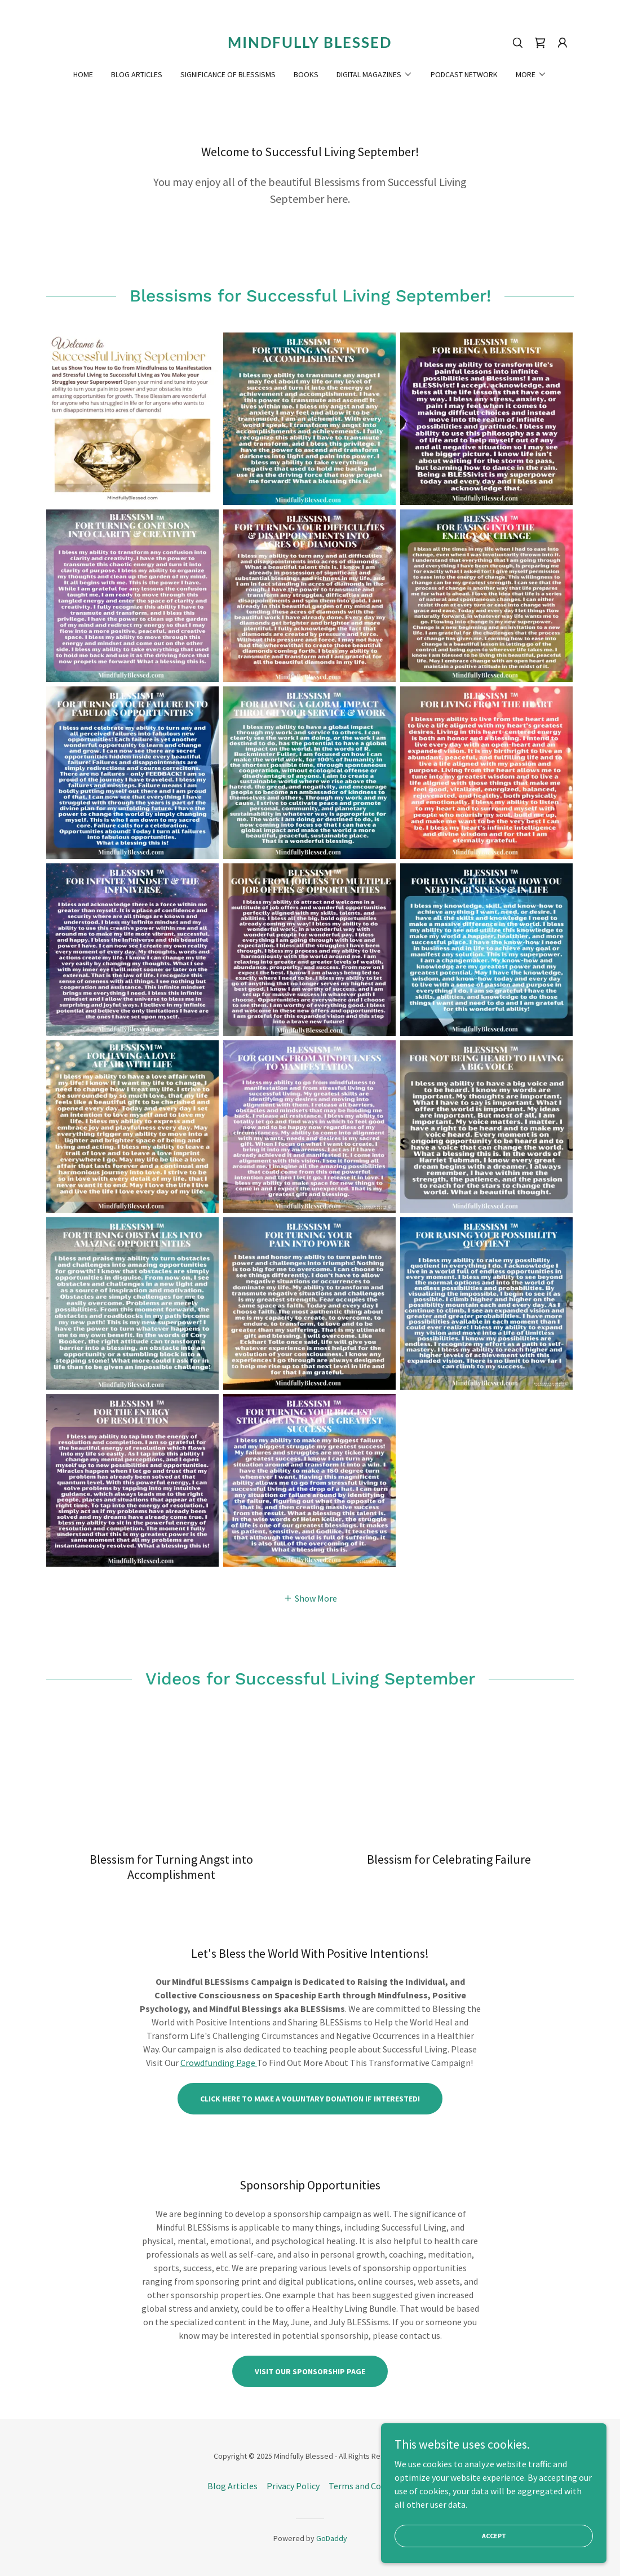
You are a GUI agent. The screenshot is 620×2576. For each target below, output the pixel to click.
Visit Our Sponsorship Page (310, 2371)
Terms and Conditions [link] (371, 2485)
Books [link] (306, 74)
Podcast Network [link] (464, 74)
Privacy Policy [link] (293, 2485)
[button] (562, 43)
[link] (310, 44)
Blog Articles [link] (136, 74)
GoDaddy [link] (331, 2538)
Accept (494, 2535)
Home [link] (83, 74)
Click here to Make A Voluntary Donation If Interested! (310, 2099)
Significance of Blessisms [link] (228, 74)
